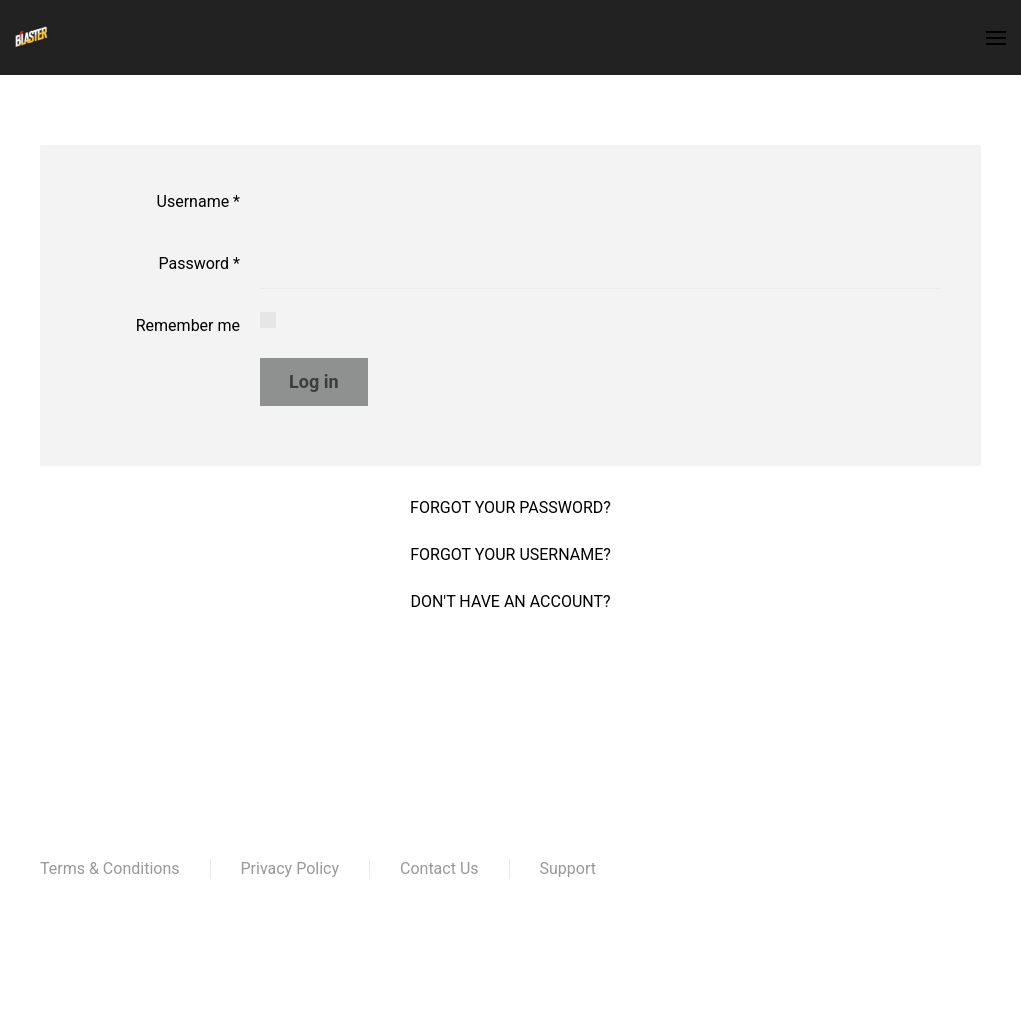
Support (568, 868)
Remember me (188, 325)
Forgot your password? (510, 507)
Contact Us (439, 868)
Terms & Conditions (110, 868)
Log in (314, 381)
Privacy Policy (290, 868)
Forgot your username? (510, 554)
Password (199, 263)
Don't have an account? (510, 601)
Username (198, 201)
